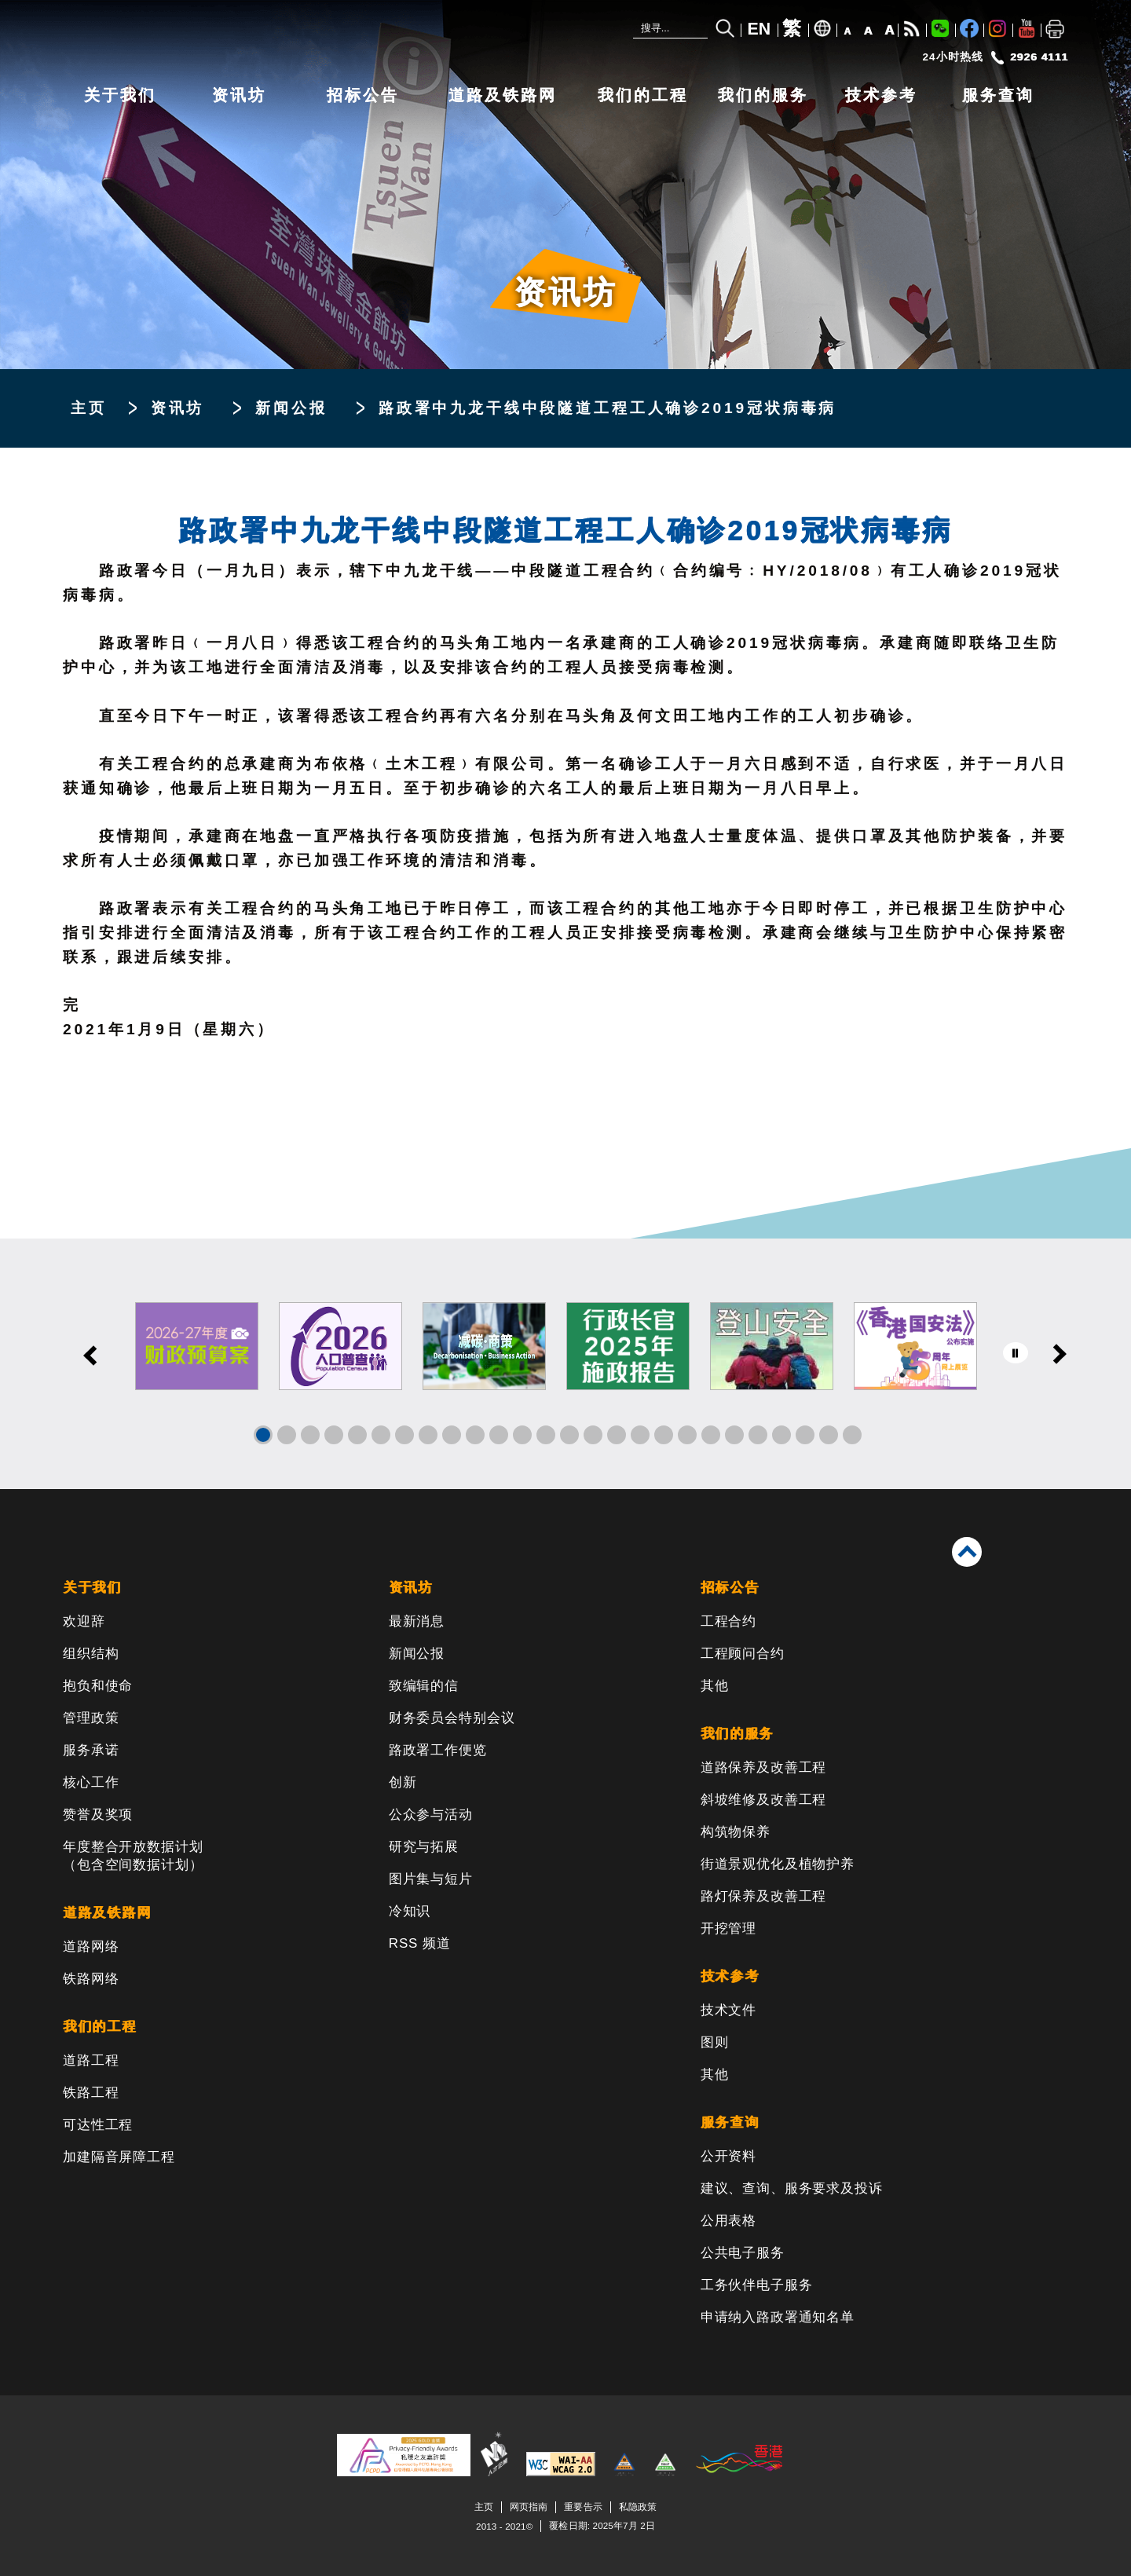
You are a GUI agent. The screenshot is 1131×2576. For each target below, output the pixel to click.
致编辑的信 (424, 1685)
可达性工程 (98, 2124)
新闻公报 (291, 408)
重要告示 (583, 2506)
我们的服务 (763, 95)
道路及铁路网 (502, 95)
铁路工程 (91, 2092)
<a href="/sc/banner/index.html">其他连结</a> (565, 1364)
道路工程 (91, 2060)
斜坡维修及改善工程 (764, 1799)
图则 (715, 2042)
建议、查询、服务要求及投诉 (792, 2188)
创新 (403, 1782)
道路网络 (91, 1946)
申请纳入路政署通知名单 (778, 2317)
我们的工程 (643, 95)
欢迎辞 (84, 1621)
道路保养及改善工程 (764, 1767)
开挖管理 (728, 1928)
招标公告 (363, 95)
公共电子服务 (743, 2252)
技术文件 (728, 2010)
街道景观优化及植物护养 (778, 1864)
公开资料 (728, 2156)
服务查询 (998, 95)
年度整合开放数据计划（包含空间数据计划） (133, 1855)
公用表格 (728, 2220)
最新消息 (417, 1621)
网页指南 (528, 2506)
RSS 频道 (420, 1943)
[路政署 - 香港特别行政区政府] (298, 37)
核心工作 (91, 1782)
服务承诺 (91, 1750)
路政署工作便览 (438, 1750)
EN (759, 29)
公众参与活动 (431, 1814)
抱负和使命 (98, 1685)
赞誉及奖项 (98, 1814)
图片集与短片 (431, 1879)
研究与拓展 (424, 1846)
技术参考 (881, 95)
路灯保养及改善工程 (764, 1896)
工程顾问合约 (743, 1653)
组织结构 (91, 1653)
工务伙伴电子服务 (757, 2285)
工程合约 (728, 1621)
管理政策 (91, 1718)
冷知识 (410, 1911)
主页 (89, 408)
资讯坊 (239, 95)
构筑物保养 (735, 1831)
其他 (715, 1685)
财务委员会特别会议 (452, 1718)
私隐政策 (638, 2506)
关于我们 (120, 95)
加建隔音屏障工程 (119, 2157)
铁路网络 (91, 1978)
